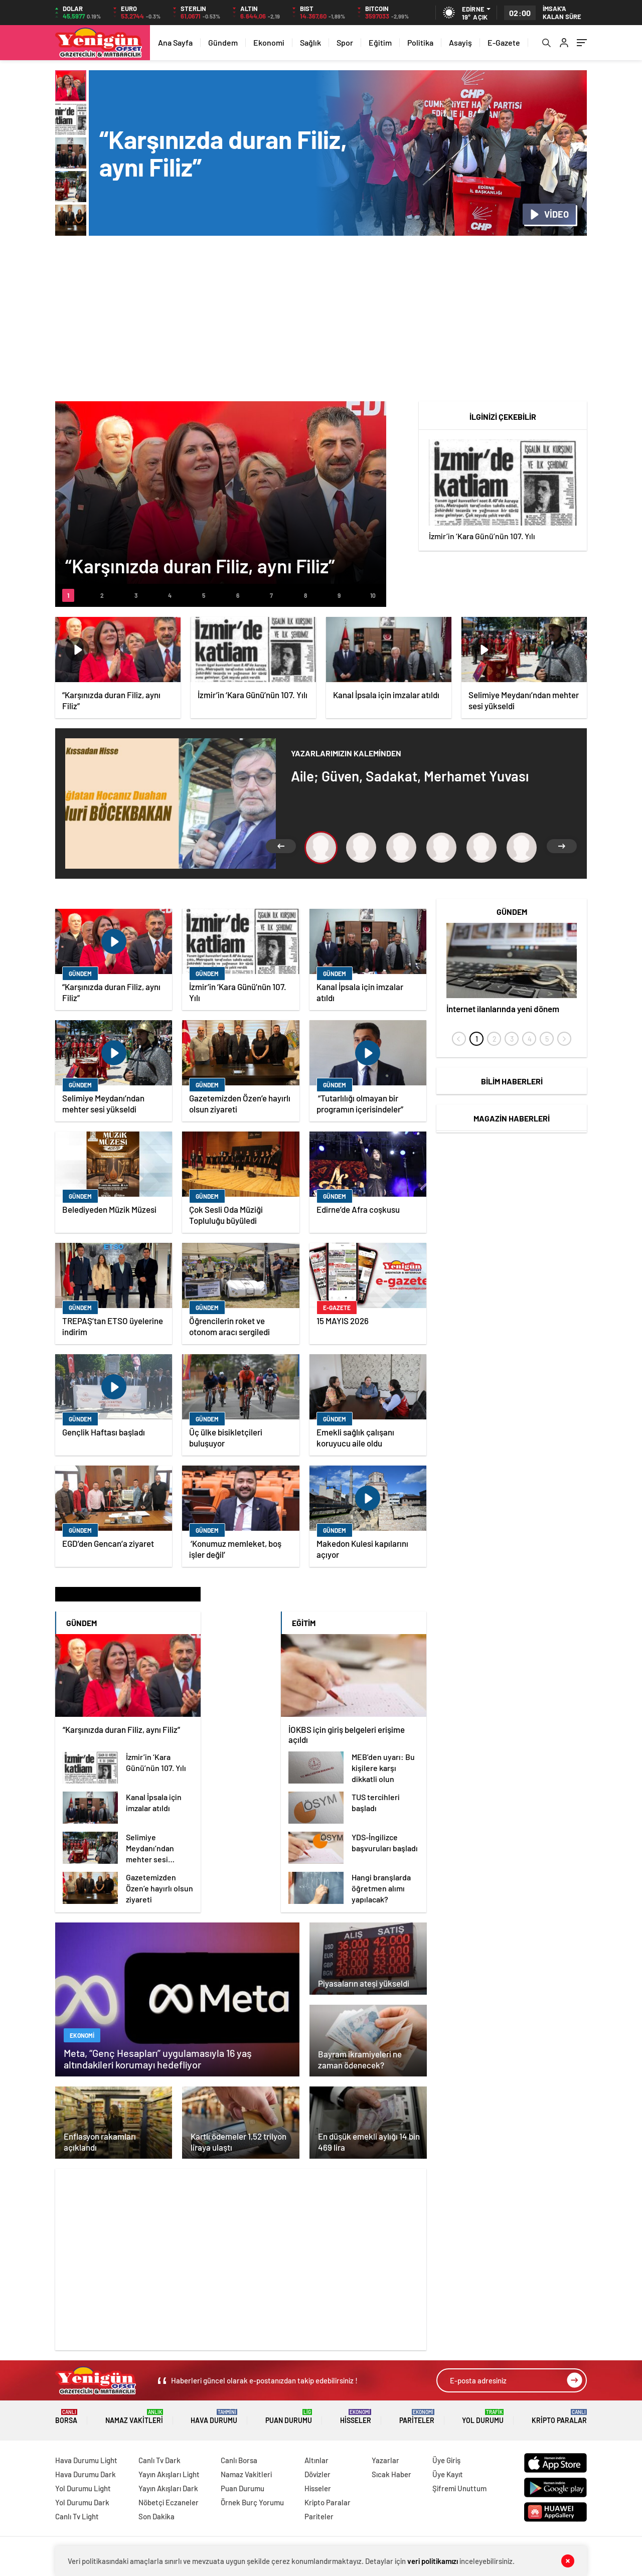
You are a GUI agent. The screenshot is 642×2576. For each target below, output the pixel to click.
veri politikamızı (432, 2560)
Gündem (223, 42)
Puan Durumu (288, 2417)
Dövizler (317, 2474)
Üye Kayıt (447, 2474)
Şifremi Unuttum (459, 2488)
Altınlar (316, 2460)
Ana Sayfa (175, 42)
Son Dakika (156, 2516)
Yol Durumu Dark (82, 2502)
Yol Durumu (483, 2417)
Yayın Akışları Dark (168, 2488)
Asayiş (460, 42)
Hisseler (355, 2417)
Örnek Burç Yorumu (252, 2502)
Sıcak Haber (391, 2474)
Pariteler (416, 2417)
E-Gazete (504, 42)
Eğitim (380, 42)
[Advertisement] (321, 321)
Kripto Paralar (559, 2417)
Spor (345, 42)
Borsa (66, 2417)
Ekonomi (268, 42)
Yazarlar (385, 2460)
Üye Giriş (446, 2460)
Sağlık (310, 42)
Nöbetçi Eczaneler (168, 2502)
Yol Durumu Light (83, 2488)
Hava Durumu (214, 2417)
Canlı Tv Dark (159, 2460)
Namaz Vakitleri (134, 2417)
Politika (420, 42)
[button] (68, 595)
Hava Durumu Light (86, 2460)
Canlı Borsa (239, 2460)
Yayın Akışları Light (169, 2474)
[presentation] (459, 1039)
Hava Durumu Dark (85, 2474)
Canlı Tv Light (77, 2516)
